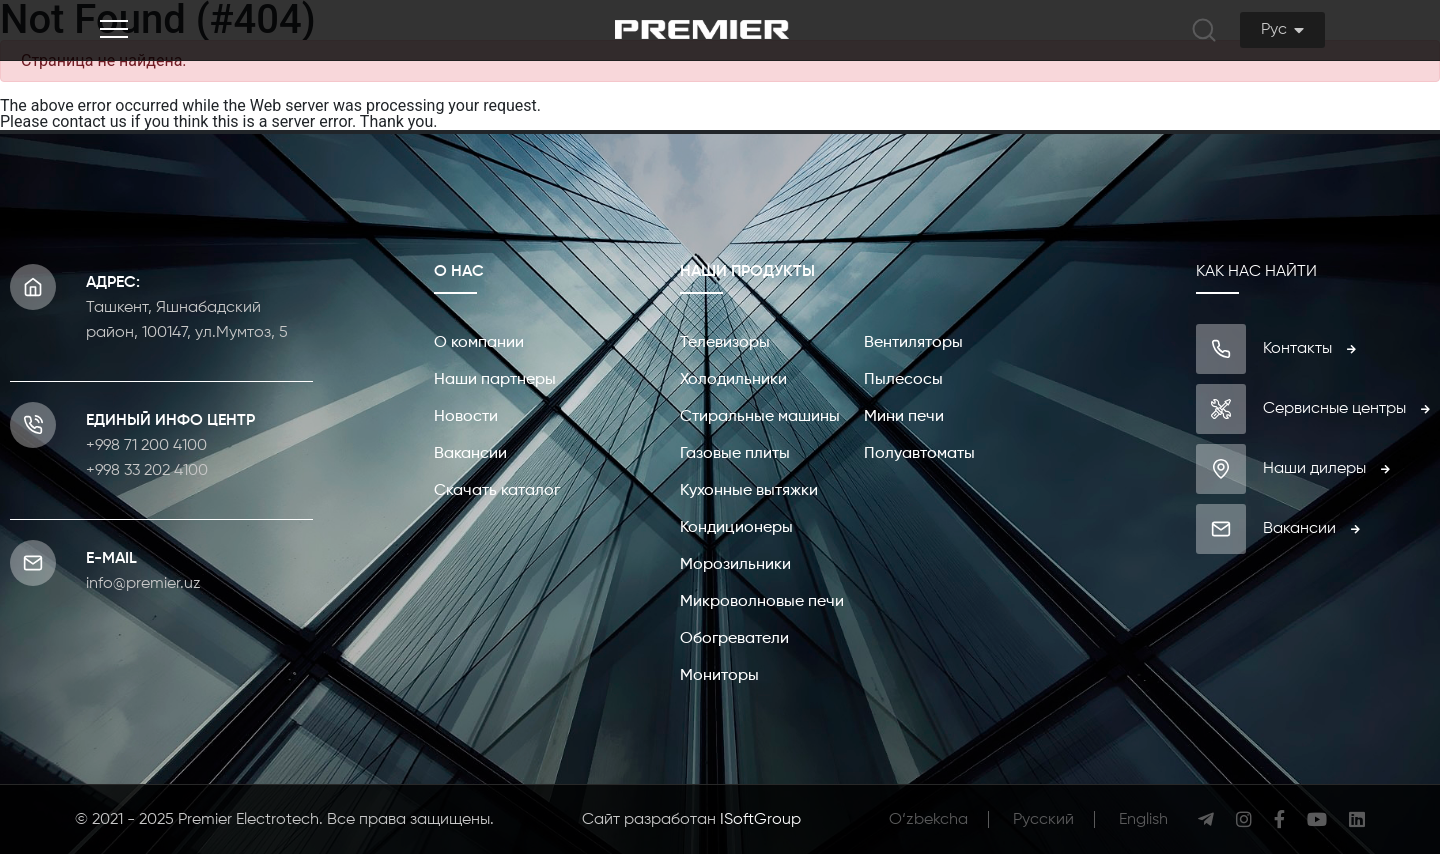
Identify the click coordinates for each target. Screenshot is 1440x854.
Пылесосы (903, 380)
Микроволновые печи (762, 602)
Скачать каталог (497, 491)
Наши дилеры (1326, 469)
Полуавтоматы (919, 454)
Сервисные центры (1346, 409)
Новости (466, 417)
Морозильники (735, 565)
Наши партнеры (495, 380)
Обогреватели (734, 639)
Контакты (1309, 349)
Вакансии (470, 454)
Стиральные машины (760, 417)
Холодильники (733, 380)
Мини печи (904, 417)
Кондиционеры (736, 528)
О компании (479, 343)
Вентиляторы (913, 343)
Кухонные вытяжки (749, 491)
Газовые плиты (735, 454)
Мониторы (719, 676)
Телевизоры (725, 343)
